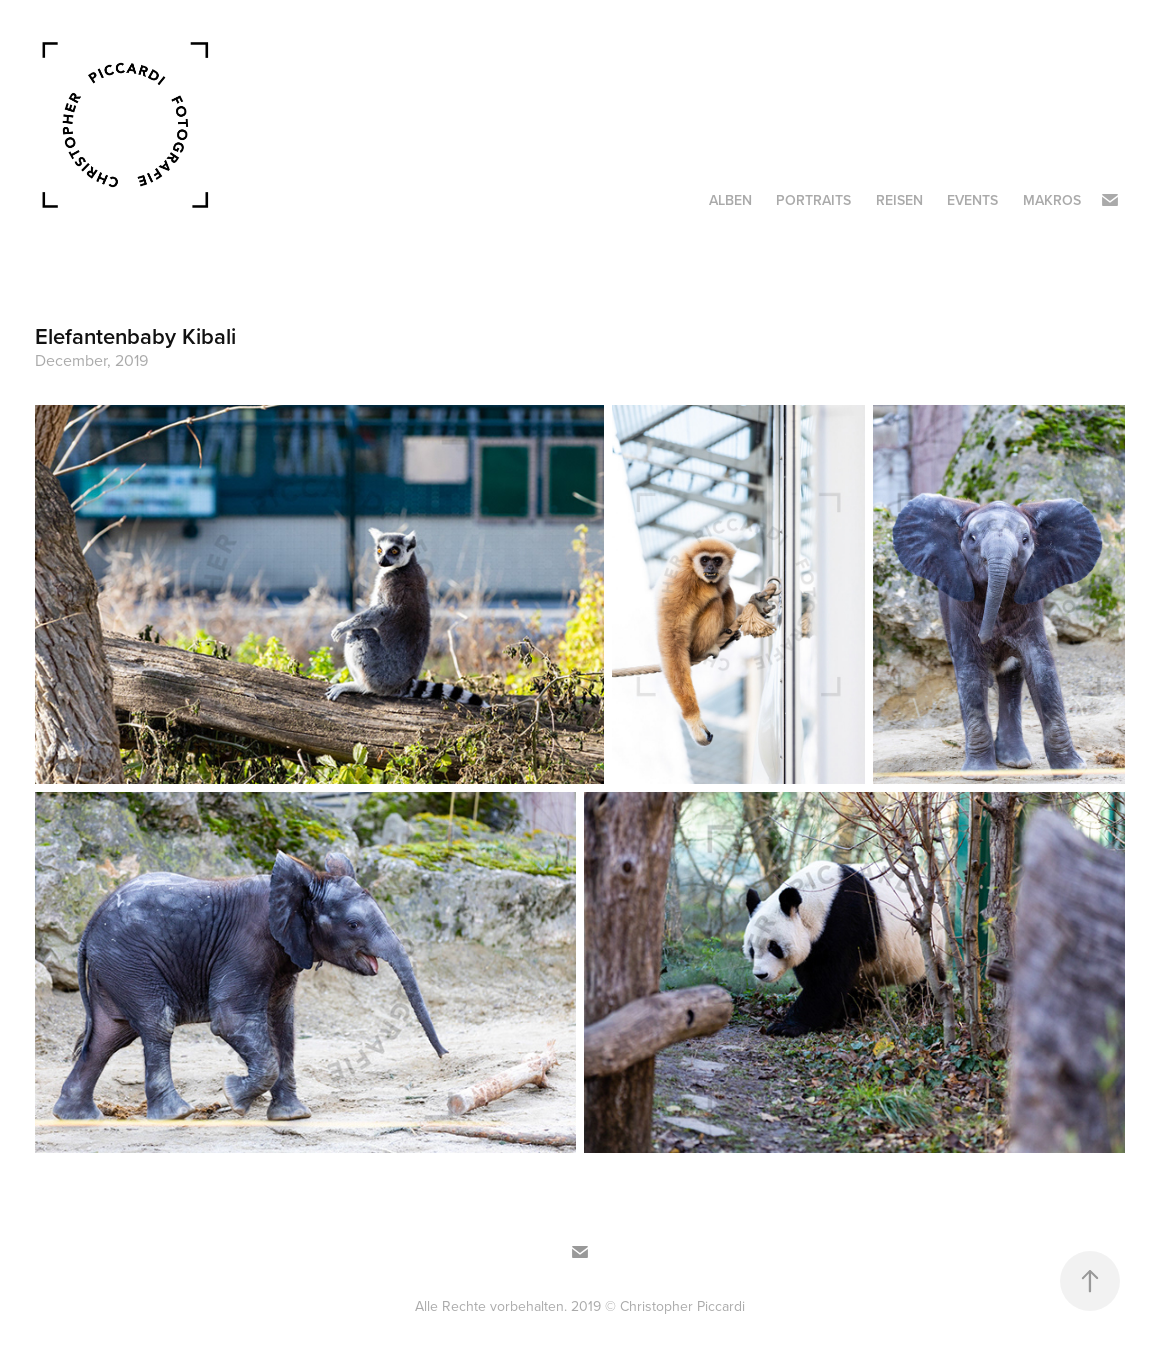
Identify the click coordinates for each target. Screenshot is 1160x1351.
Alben (730, 200)
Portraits (813, 200)
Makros (1052, 200)
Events (972, 200)
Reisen (899, 200)
